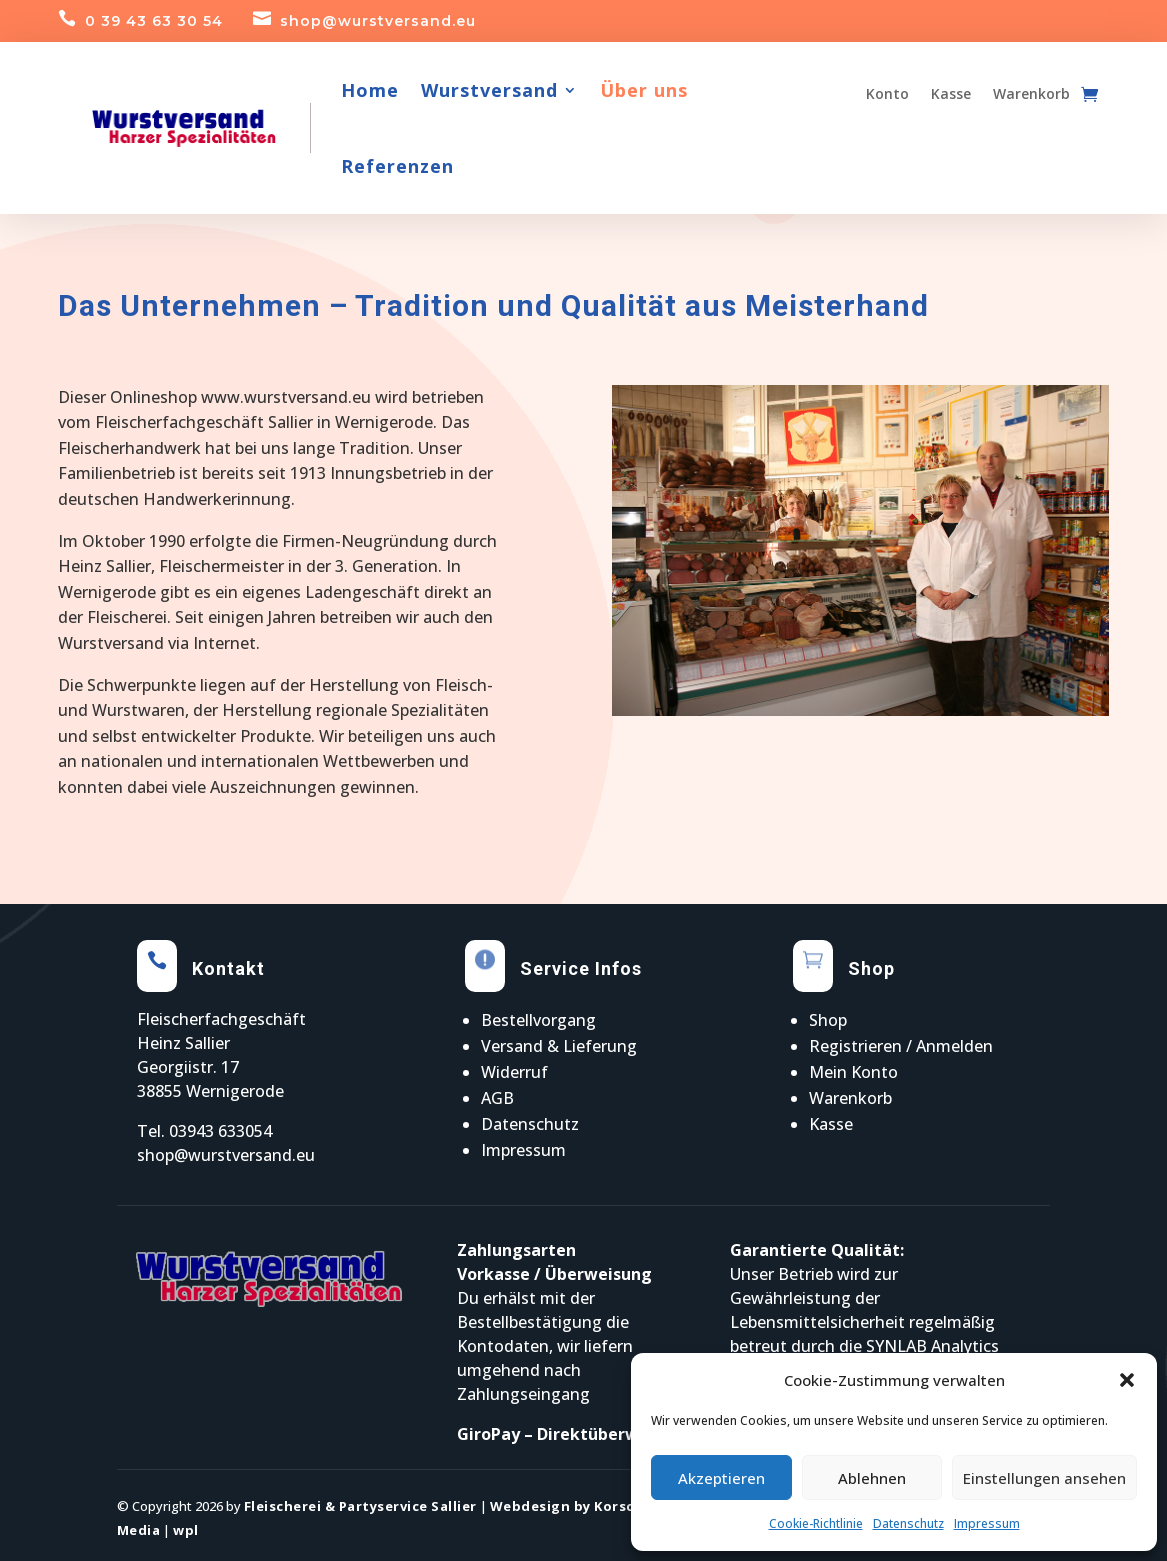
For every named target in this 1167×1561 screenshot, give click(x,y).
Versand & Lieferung (559, 1046)
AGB (497, 1098)
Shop (828, 1020)
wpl (186, 1530)
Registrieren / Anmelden (901, 1046)
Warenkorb (850, 1098)
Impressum (987, 1523)
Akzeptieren (721, 1478)
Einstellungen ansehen (1044, 1478)
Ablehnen (872, 1478)
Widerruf (514, 1072)
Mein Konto (853, 1072)
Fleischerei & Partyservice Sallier (360, 1506)
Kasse (831, 1124)
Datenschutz (908, 1523)
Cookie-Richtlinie (816, 1523)
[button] (1127, 1380)
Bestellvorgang (538, 1020)
